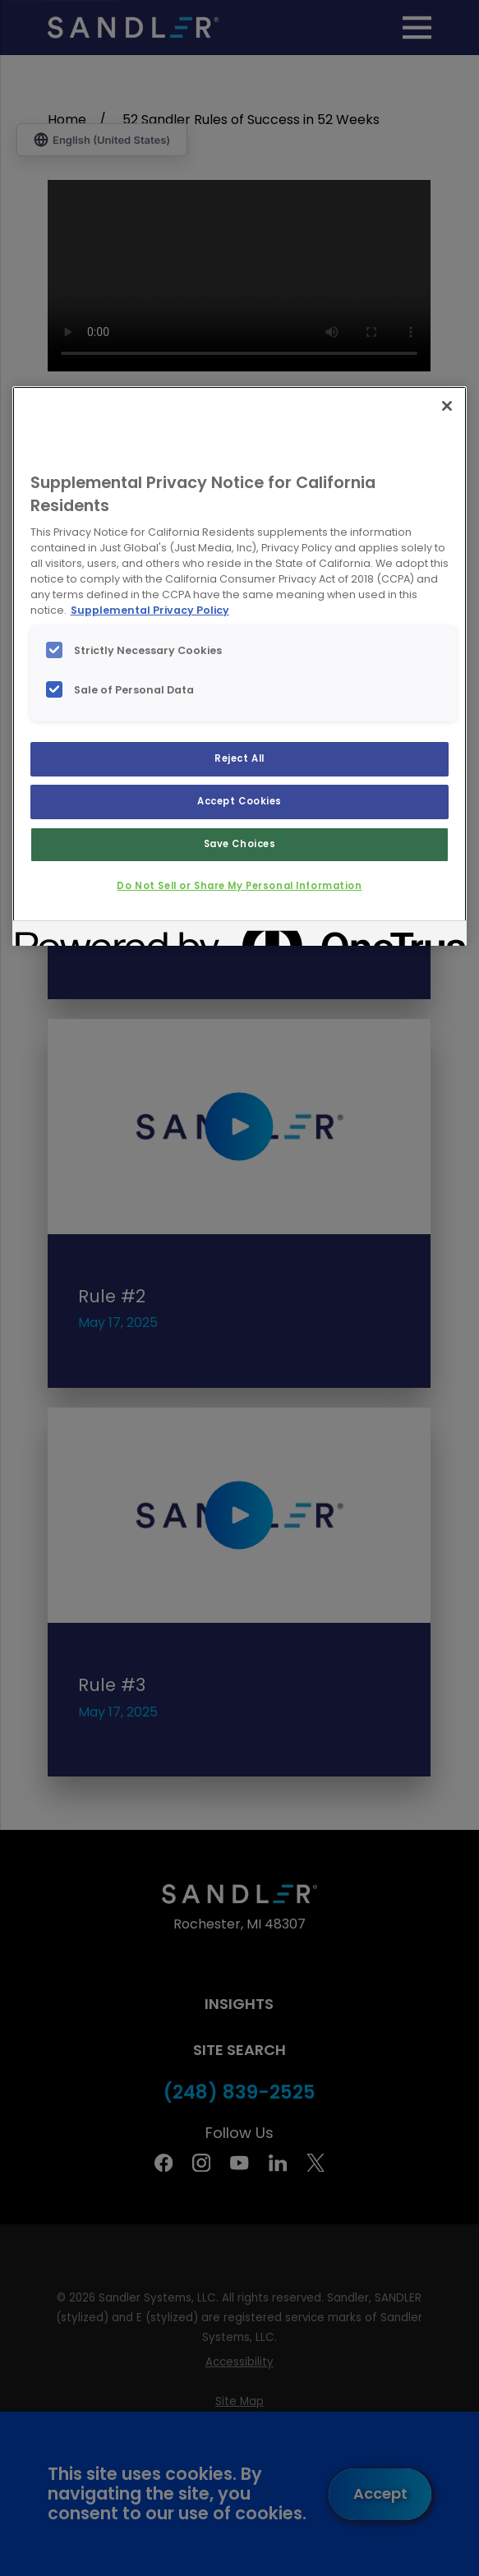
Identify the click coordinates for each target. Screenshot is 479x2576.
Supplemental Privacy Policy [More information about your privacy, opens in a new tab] (150, 610)
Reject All (239, 758)
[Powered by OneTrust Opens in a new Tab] (74, 935)
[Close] (447, 406)
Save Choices (240, 843)
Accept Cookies (239, 801)
